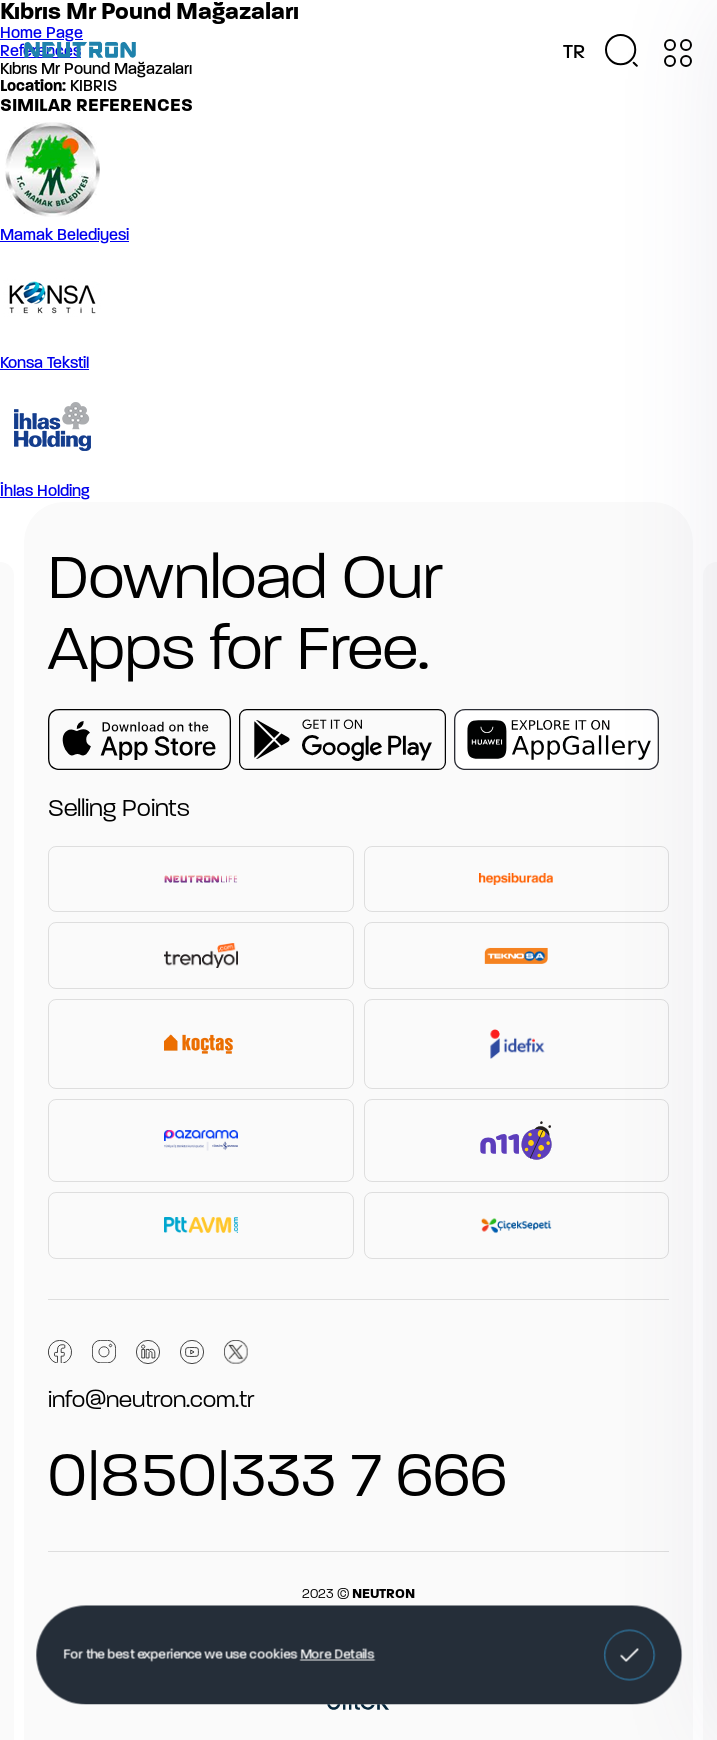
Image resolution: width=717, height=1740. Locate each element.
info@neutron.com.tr (151, 1401)
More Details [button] (337, 1655)
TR (574, 53)
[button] (629, 1655)
